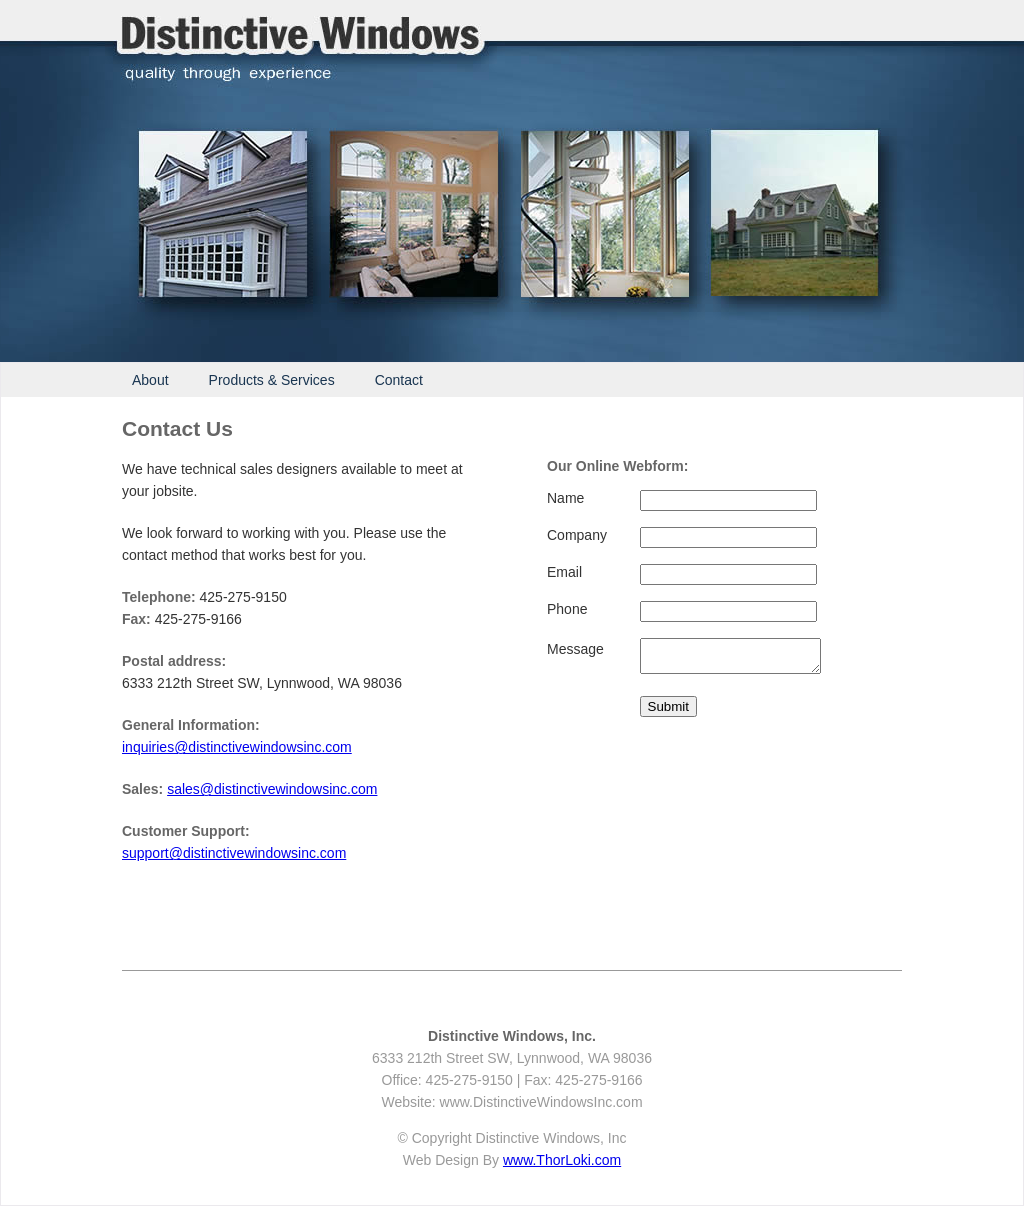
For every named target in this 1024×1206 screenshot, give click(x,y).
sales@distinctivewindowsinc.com (272, 789)
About (150, 380)
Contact (399, 380)
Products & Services (272, 380)
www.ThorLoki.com (562, 1160)
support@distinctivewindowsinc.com (234, 853)
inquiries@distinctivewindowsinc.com (237, 747)
